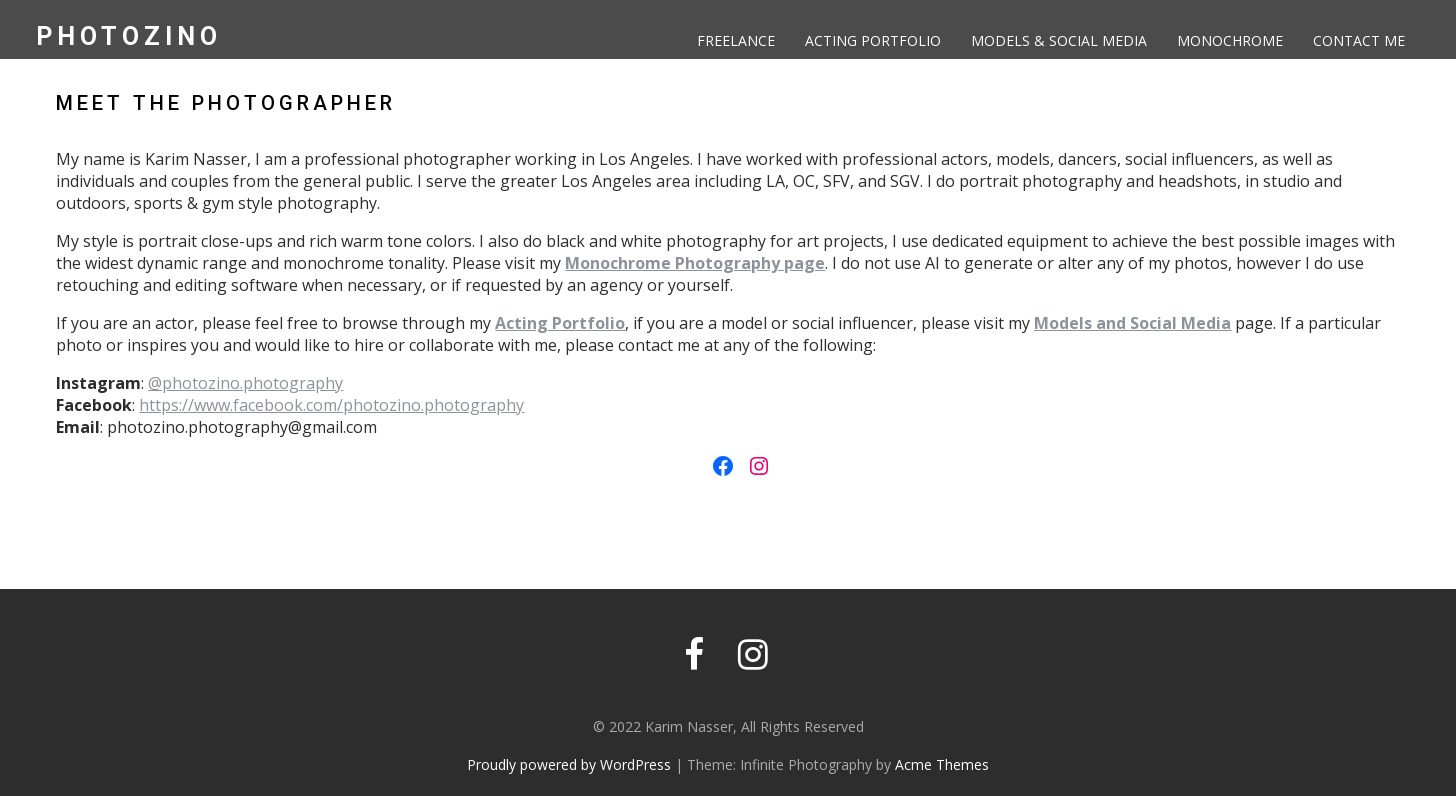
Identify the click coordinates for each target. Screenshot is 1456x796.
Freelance (736, 40)
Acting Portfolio (873, 40)
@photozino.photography (245, 383)
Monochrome (1230, 40)
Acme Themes (942, 764)
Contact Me (1359, 40)
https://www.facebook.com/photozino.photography (331, 405)
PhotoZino (129, 36)
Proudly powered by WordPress (569, 764)
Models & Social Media (1059, 40)
